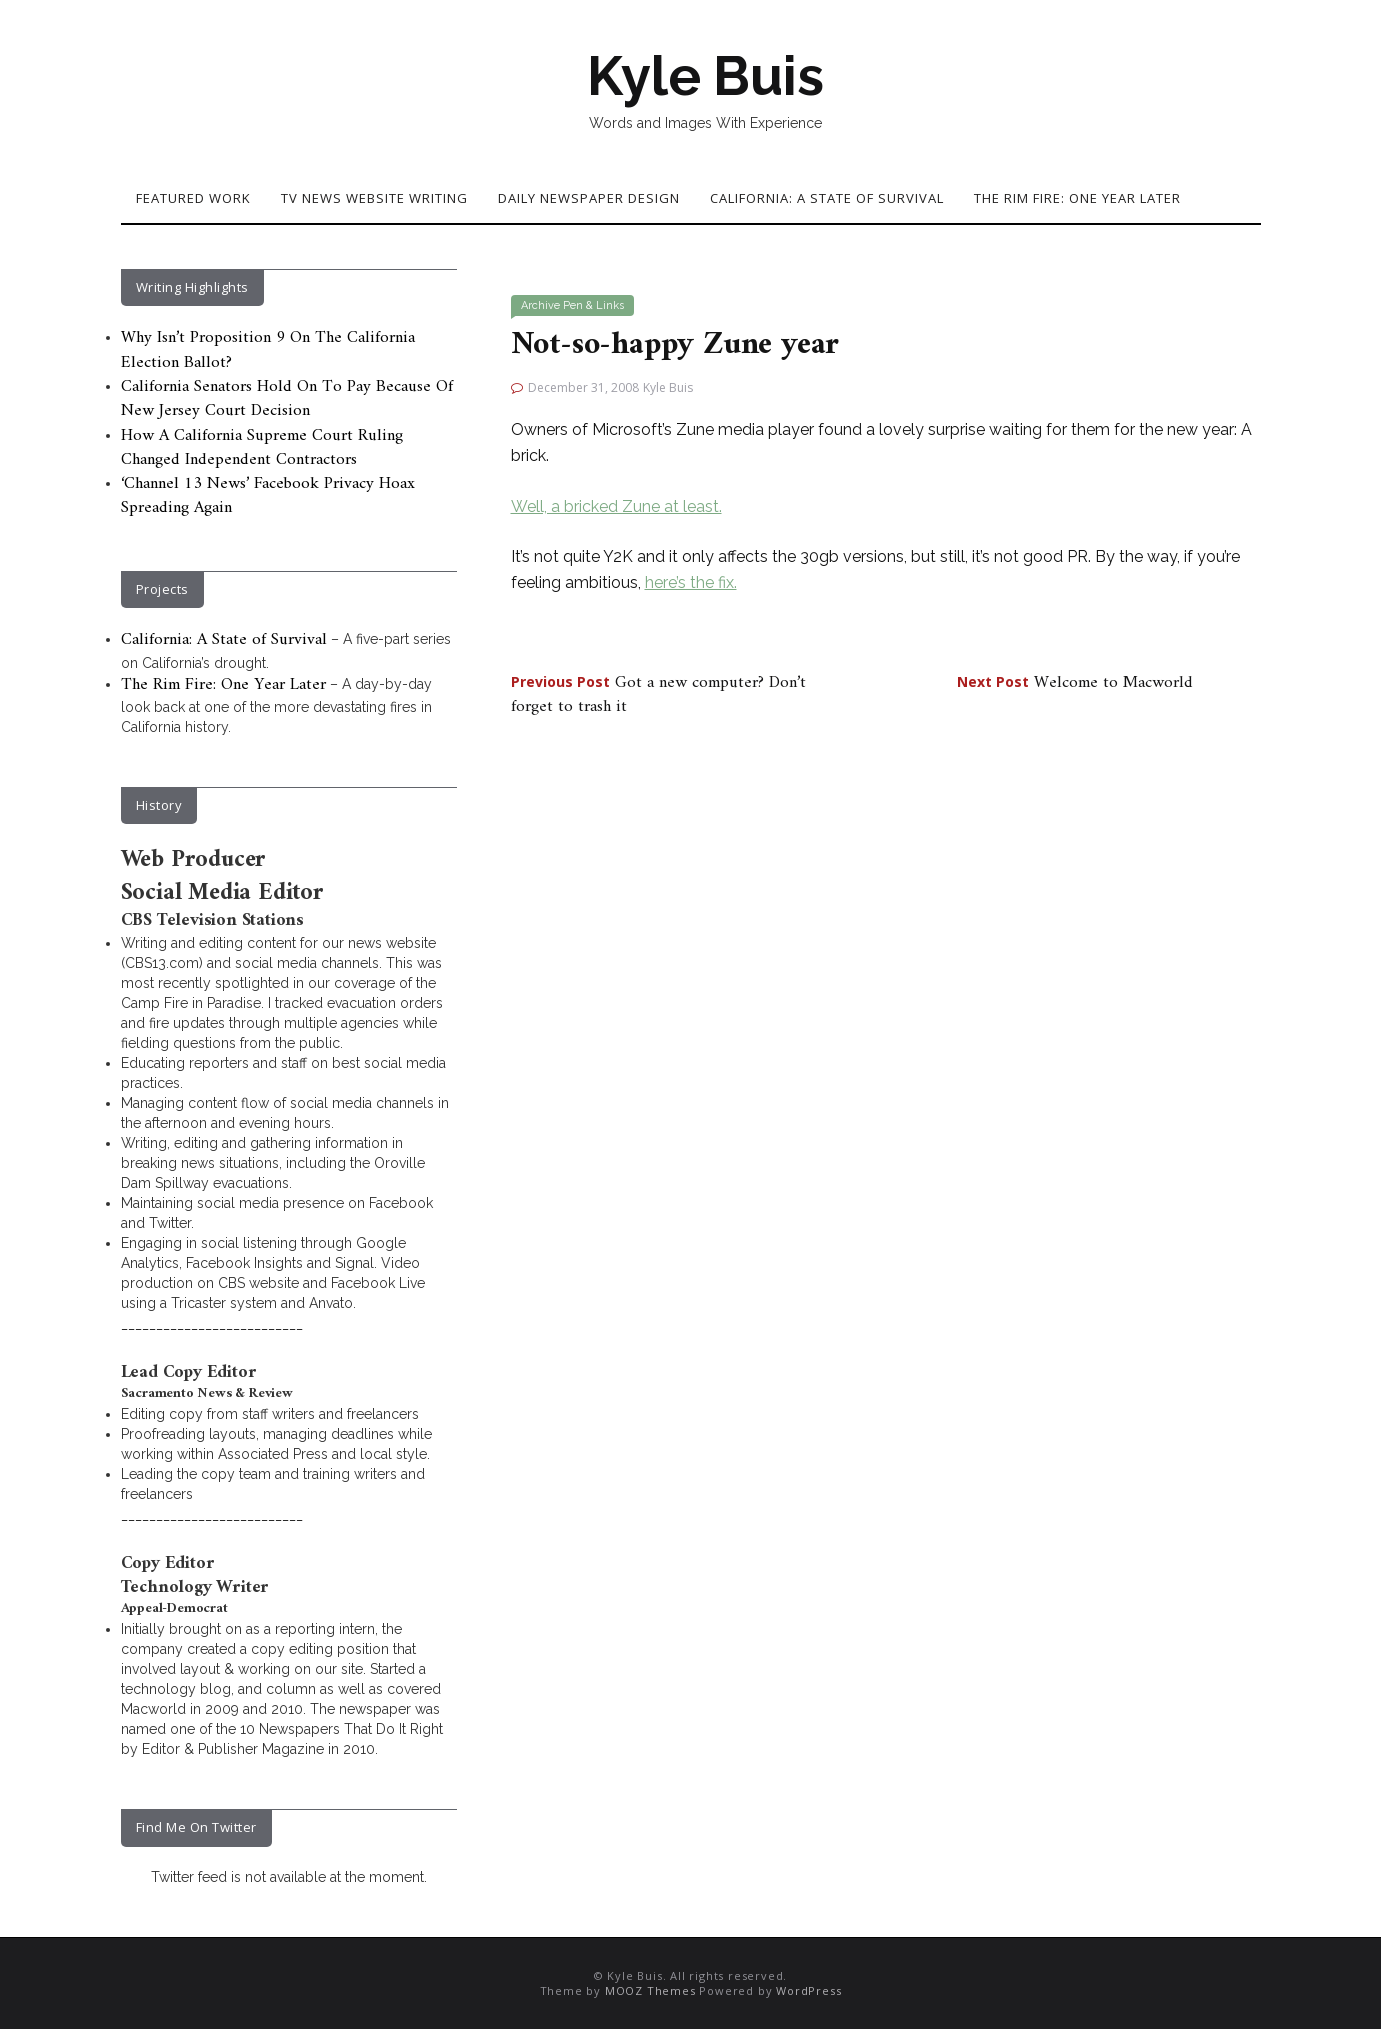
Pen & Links (593, 305)
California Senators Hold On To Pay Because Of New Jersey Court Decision (287, 399)
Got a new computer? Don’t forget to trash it (658, 695)
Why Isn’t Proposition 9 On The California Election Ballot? (268, 350)
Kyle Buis (705, 76)
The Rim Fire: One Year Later (1077, 198)
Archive (540, 305)
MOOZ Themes (650, 1990)
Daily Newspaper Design (589, 198)
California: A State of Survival (827, 198)
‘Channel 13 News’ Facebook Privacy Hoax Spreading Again (268, 496)
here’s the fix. (691, 582)
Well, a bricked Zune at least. (616, 506)
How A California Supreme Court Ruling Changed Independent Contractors (262, 448)
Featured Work (193, 198)
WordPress (808, 1990)
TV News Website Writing (374, 198)
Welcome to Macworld (1075, 683)
